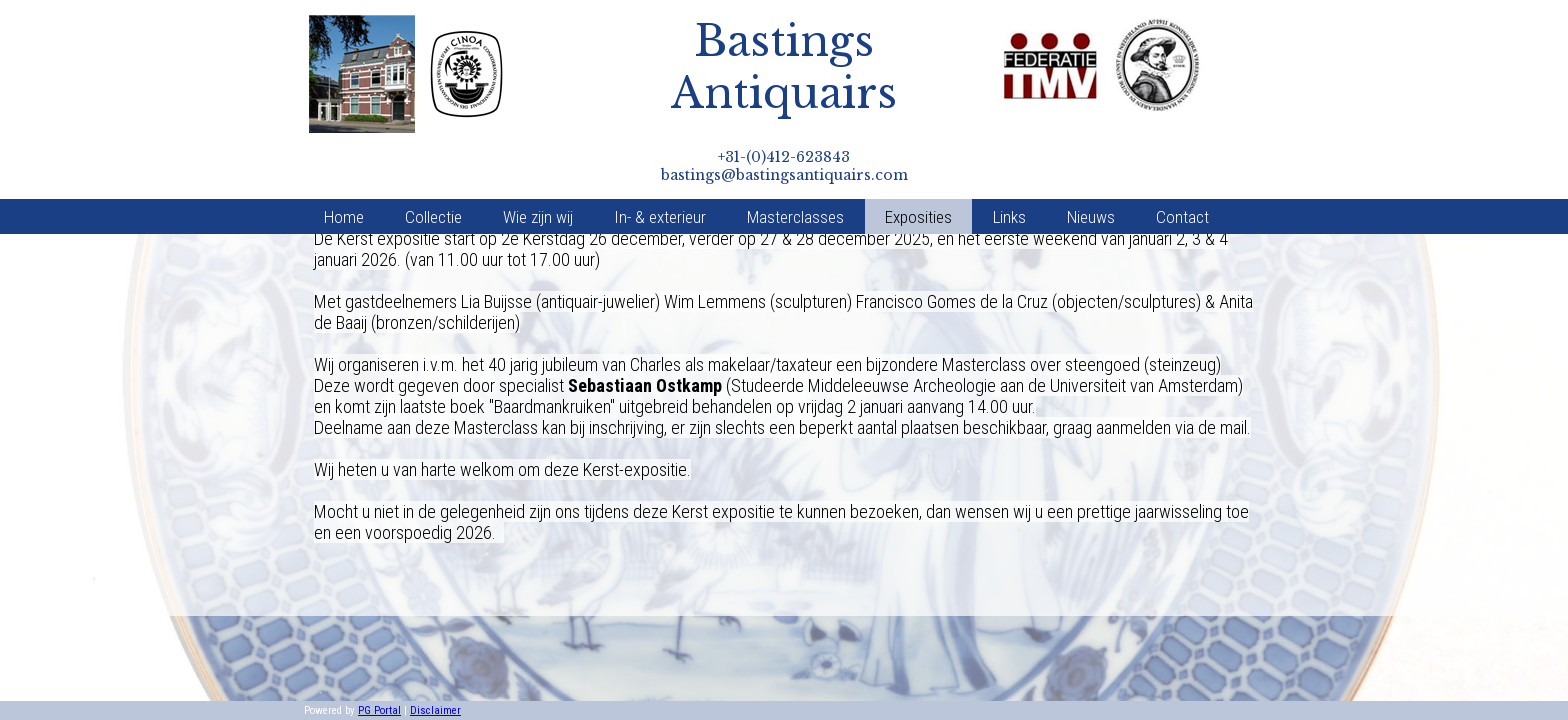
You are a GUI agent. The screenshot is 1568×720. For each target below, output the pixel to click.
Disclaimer (435, 710)
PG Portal (379, 710)
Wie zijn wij (538, 166)
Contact (1182, 166)
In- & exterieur (660, 166)
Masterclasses (795, 166)
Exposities (918, 166)
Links (1009, 166)
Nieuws (1091, 166)
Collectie (433, 166)
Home (344, 166)
